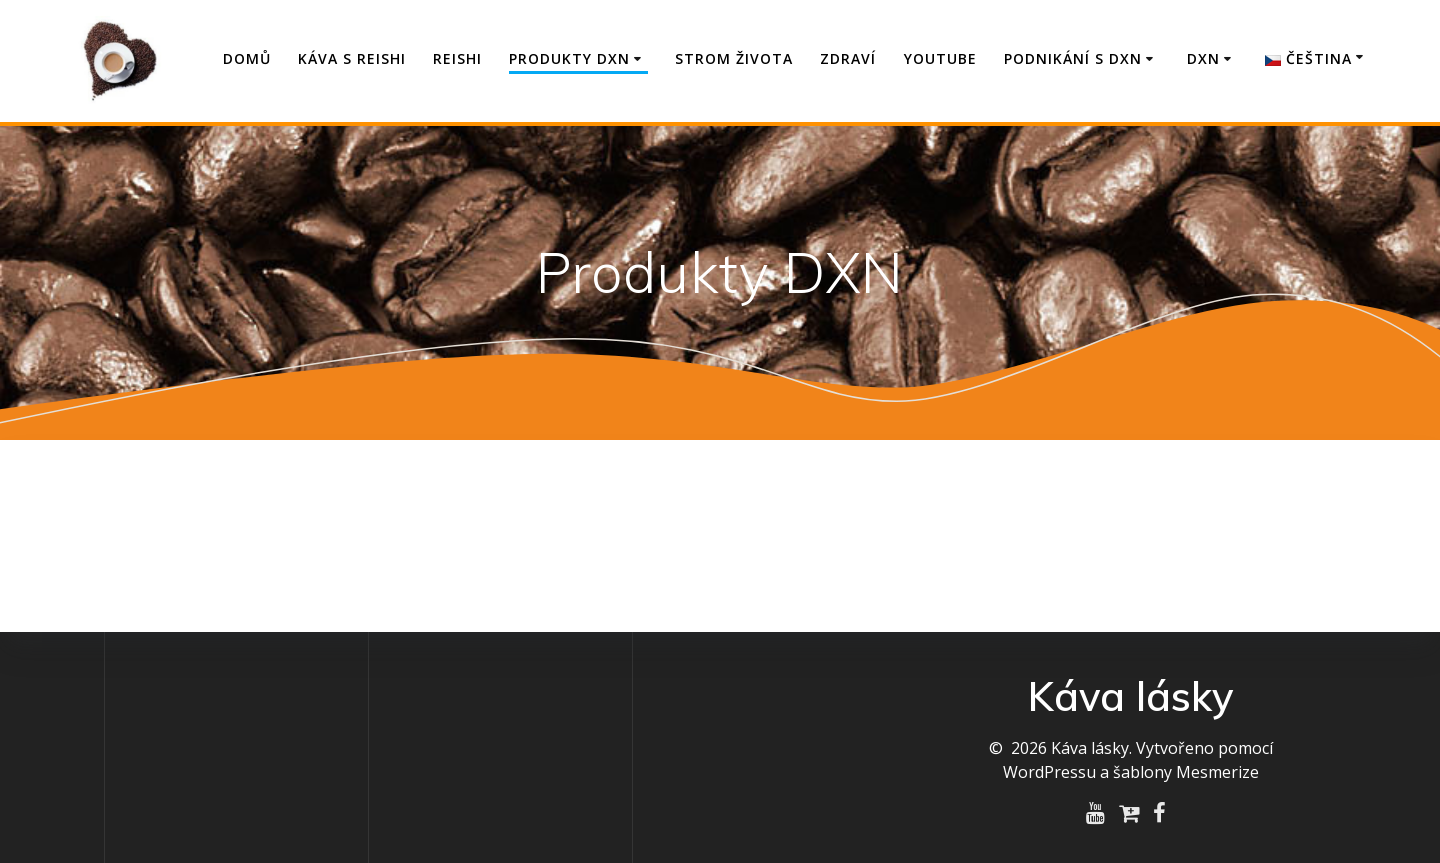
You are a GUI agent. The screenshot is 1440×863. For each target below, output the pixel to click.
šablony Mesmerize (1186, 772)
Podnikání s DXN (1073, 58)
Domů (247, 58)
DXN (1203, 58)
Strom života (734, 58)
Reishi (457, 58)
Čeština (1308, 58)
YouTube (940, 58)
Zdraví (848, 58)
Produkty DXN (569, 58)
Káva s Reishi (352, 58)
